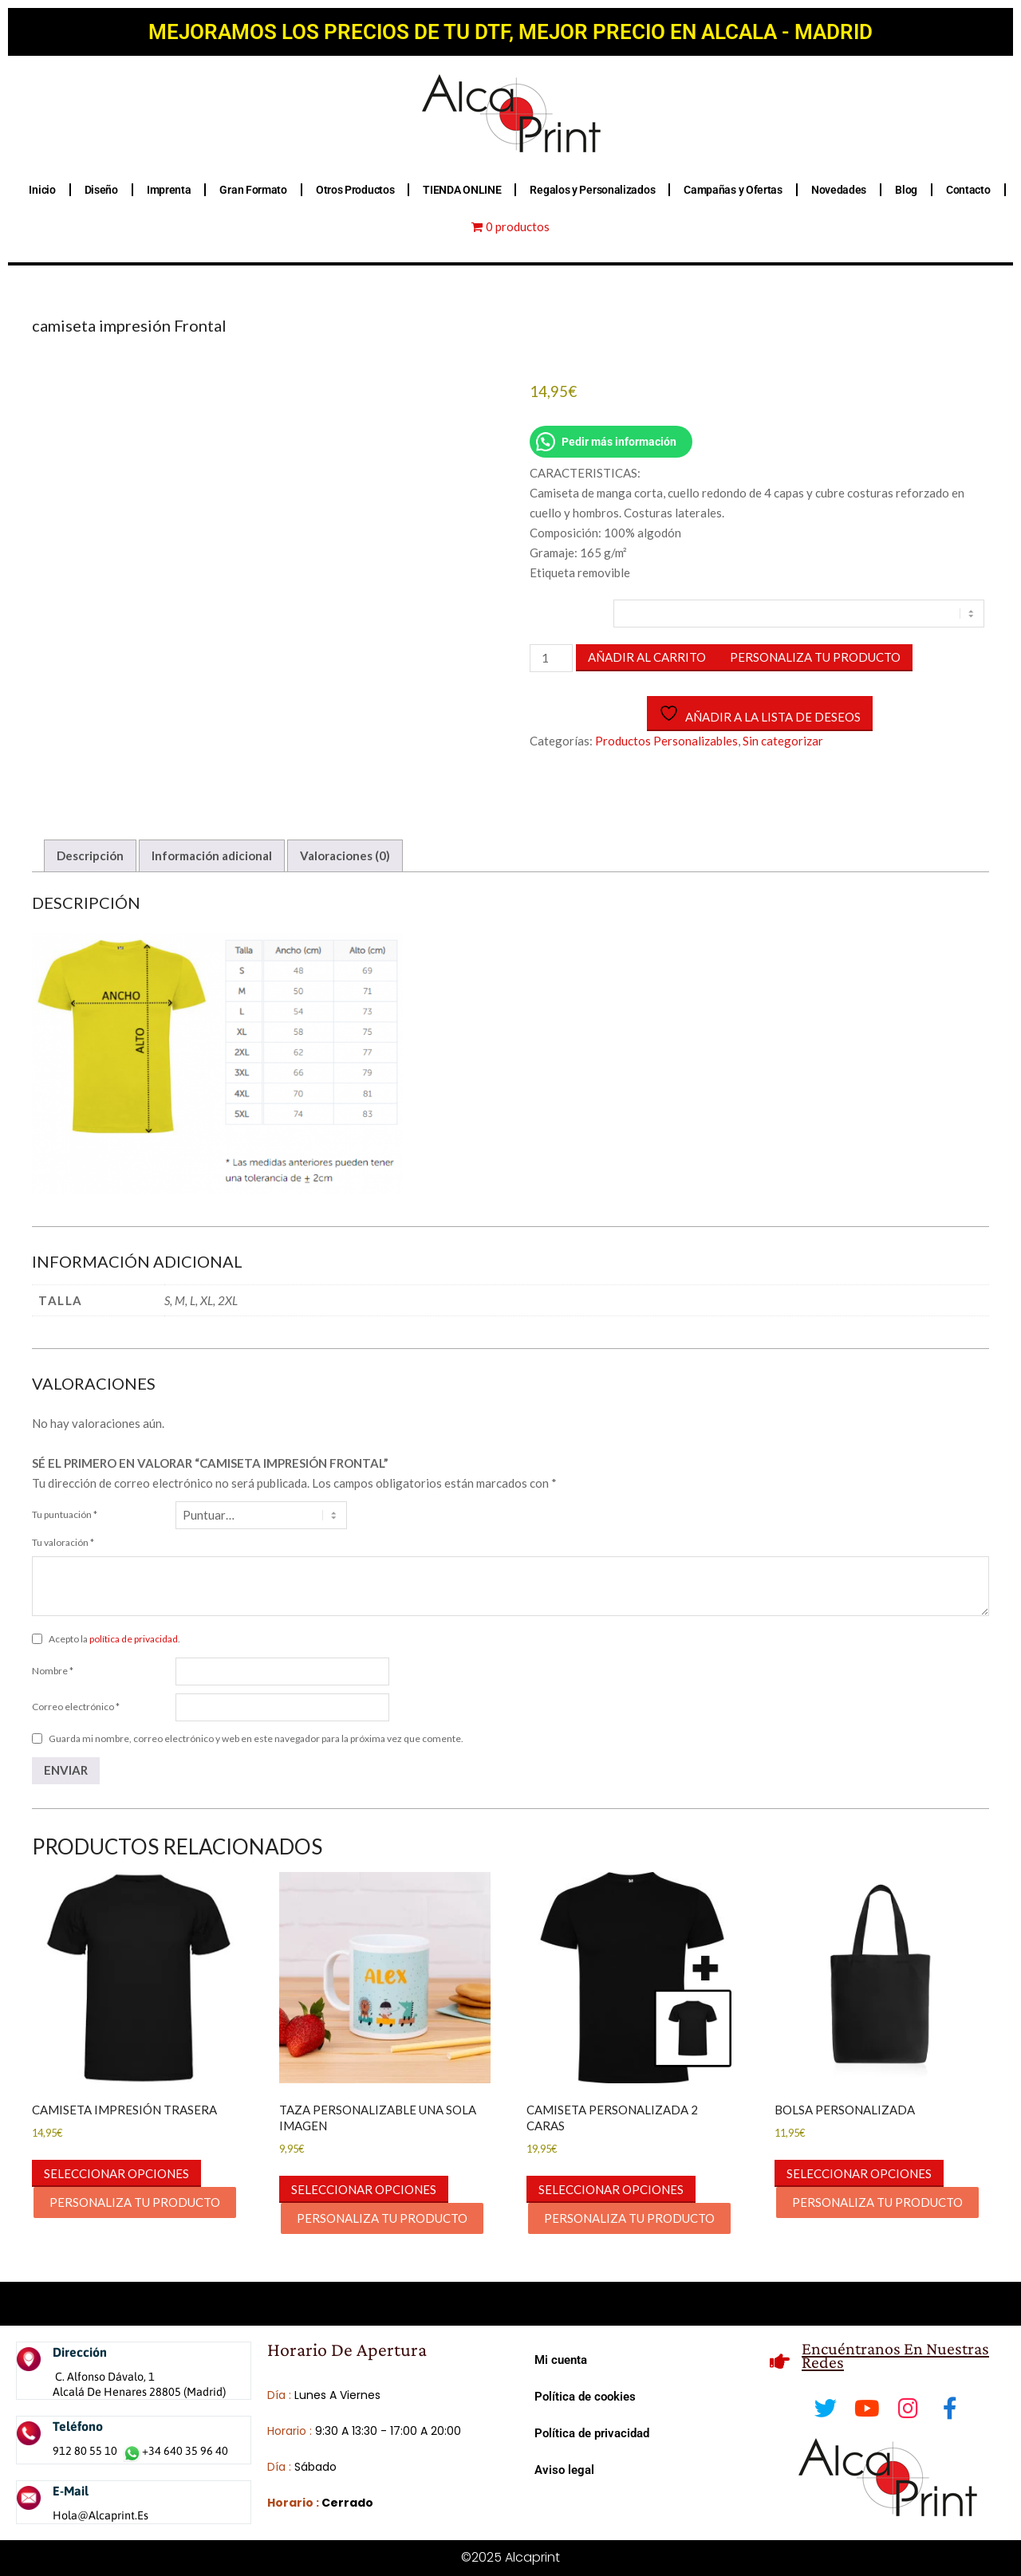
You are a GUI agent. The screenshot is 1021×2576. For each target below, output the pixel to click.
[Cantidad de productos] (551, 658)
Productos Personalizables (666, 740)
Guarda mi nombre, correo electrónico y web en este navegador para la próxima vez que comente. (256, 1738)
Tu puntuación (64, 1514)
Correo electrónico (76, 1707)
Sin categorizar (783, 740)
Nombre (52, 1671)
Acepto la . (114, 1639)
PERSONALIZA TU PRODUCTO (815, 657)
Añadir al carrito (647, 657)
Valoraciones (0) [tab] (345, 855)
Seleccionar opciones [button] (116, 2173)
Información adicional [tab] (212, 855)
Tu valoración (63, 1542)
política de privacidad (133, 1639)
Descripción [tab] (90, 855)
